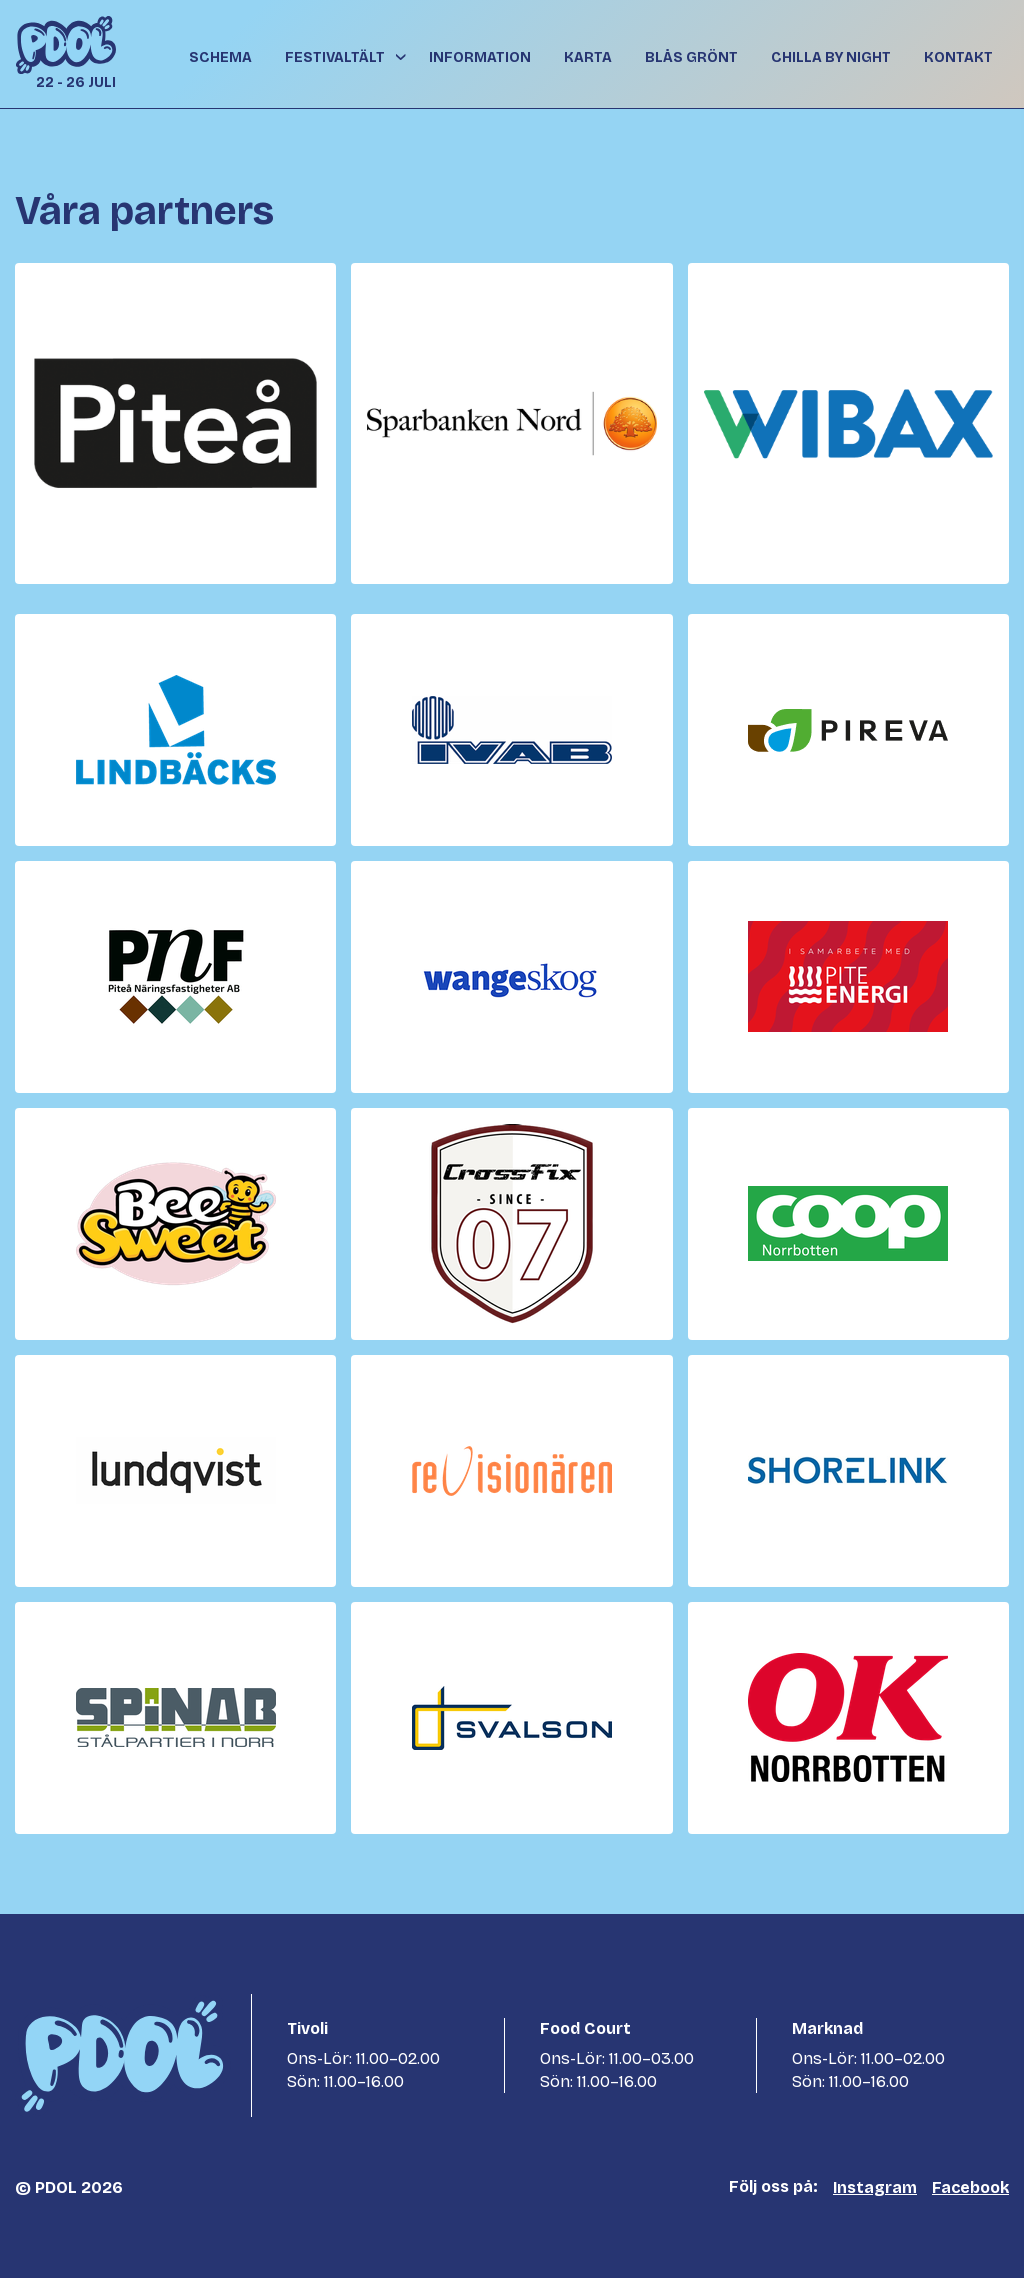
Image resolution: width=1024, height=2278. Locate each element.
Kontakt (958, 57)
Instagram (875, 2187)
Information (480, 57)
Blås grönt (691, 57)
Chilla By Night (831, 57)
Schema (220, 57)
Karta (588, 57)
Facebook (970, 2187)
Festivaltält (335, 57)
